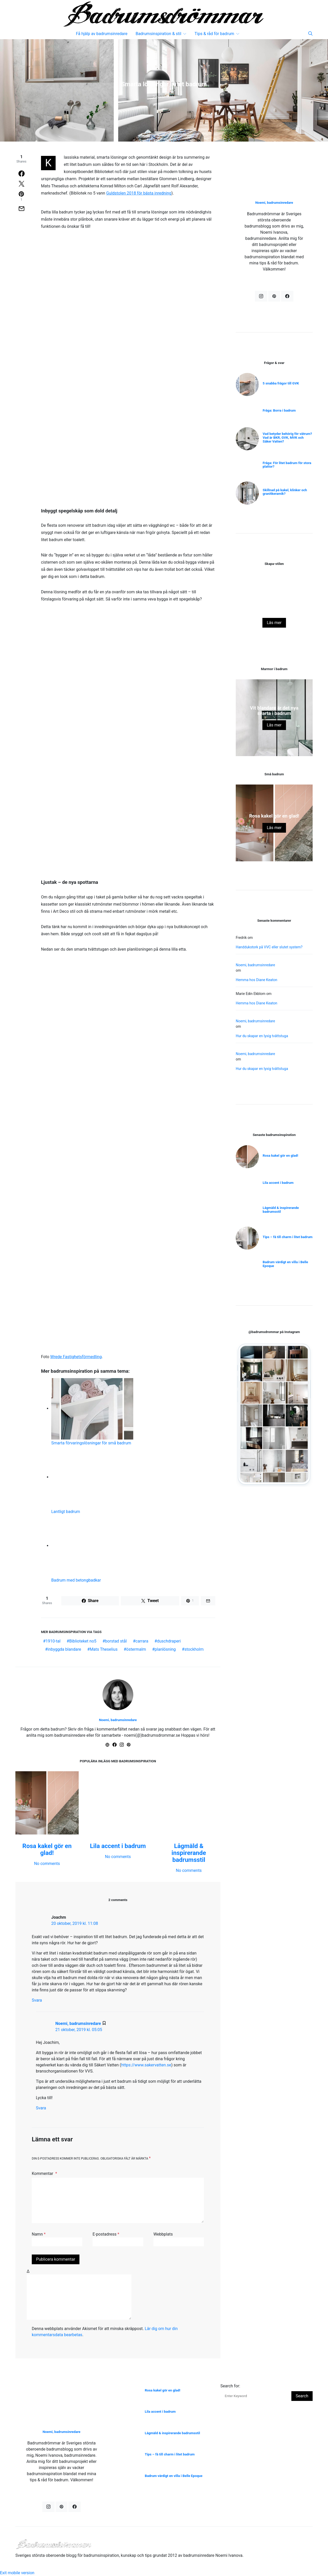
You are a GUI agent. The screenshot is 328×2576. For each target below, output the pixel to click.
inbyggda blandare (64, 1649)
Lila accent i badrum (118, 1846)
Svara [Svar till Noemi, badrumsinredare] (41, 2108)
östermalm (136, 1649)
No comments (47, 1863)
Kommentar (43, 2173)
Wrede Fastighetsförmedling (76, 1356)
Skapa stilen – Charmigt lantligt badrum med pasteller (274, 605)
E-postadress (106, 2234)
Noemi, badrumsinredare (118, 1720)
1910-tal (53, 1641)
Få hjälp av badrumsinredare (101, 33)
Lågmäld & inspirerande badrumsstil (188, 1852)
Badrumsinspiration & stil (158, 33)
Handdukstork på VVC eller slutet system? (269, 947)
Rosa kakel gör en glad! (46, 1849)
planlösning (165, 1649)
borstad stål (116, 1641)
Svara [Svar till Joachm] (37, 2000)
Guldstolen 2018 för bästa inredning (138, 193)
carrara (142, 1641)
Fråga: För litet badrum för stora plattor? (287, 465)
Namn (39, 2234)
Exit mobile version (17, 2572)
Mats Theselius (103, 1649)
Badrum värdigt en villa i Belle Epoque (285, 1264)
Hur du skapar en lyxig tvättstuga (262, 1036)
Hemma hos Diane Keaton (256, 980)
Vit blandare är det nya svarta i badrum (274, 710)
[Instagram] (261, 296)
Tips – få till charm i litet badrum (288, 1237)
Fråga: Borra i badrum (279, 410)
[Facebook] (287, 296)
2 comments (163, 96)
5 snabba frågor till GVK (281, 383)
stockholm (194, 1649)
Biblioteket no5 (82, 1641)
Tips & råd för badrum (214, 33)
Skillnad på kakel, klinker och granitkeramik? (285, 492)
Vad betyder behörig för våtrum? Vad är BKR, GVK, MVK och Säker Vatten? (287, 437)
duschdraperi (169, 1641)
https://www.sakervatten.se (146, 2065)
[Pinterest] (274, 296)
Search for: (230, 2386)
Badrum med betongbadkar (76, 1580)
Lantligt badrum (65, 1511)
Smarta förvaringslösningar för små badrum (91, 1443)
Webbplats (163, 2234)
